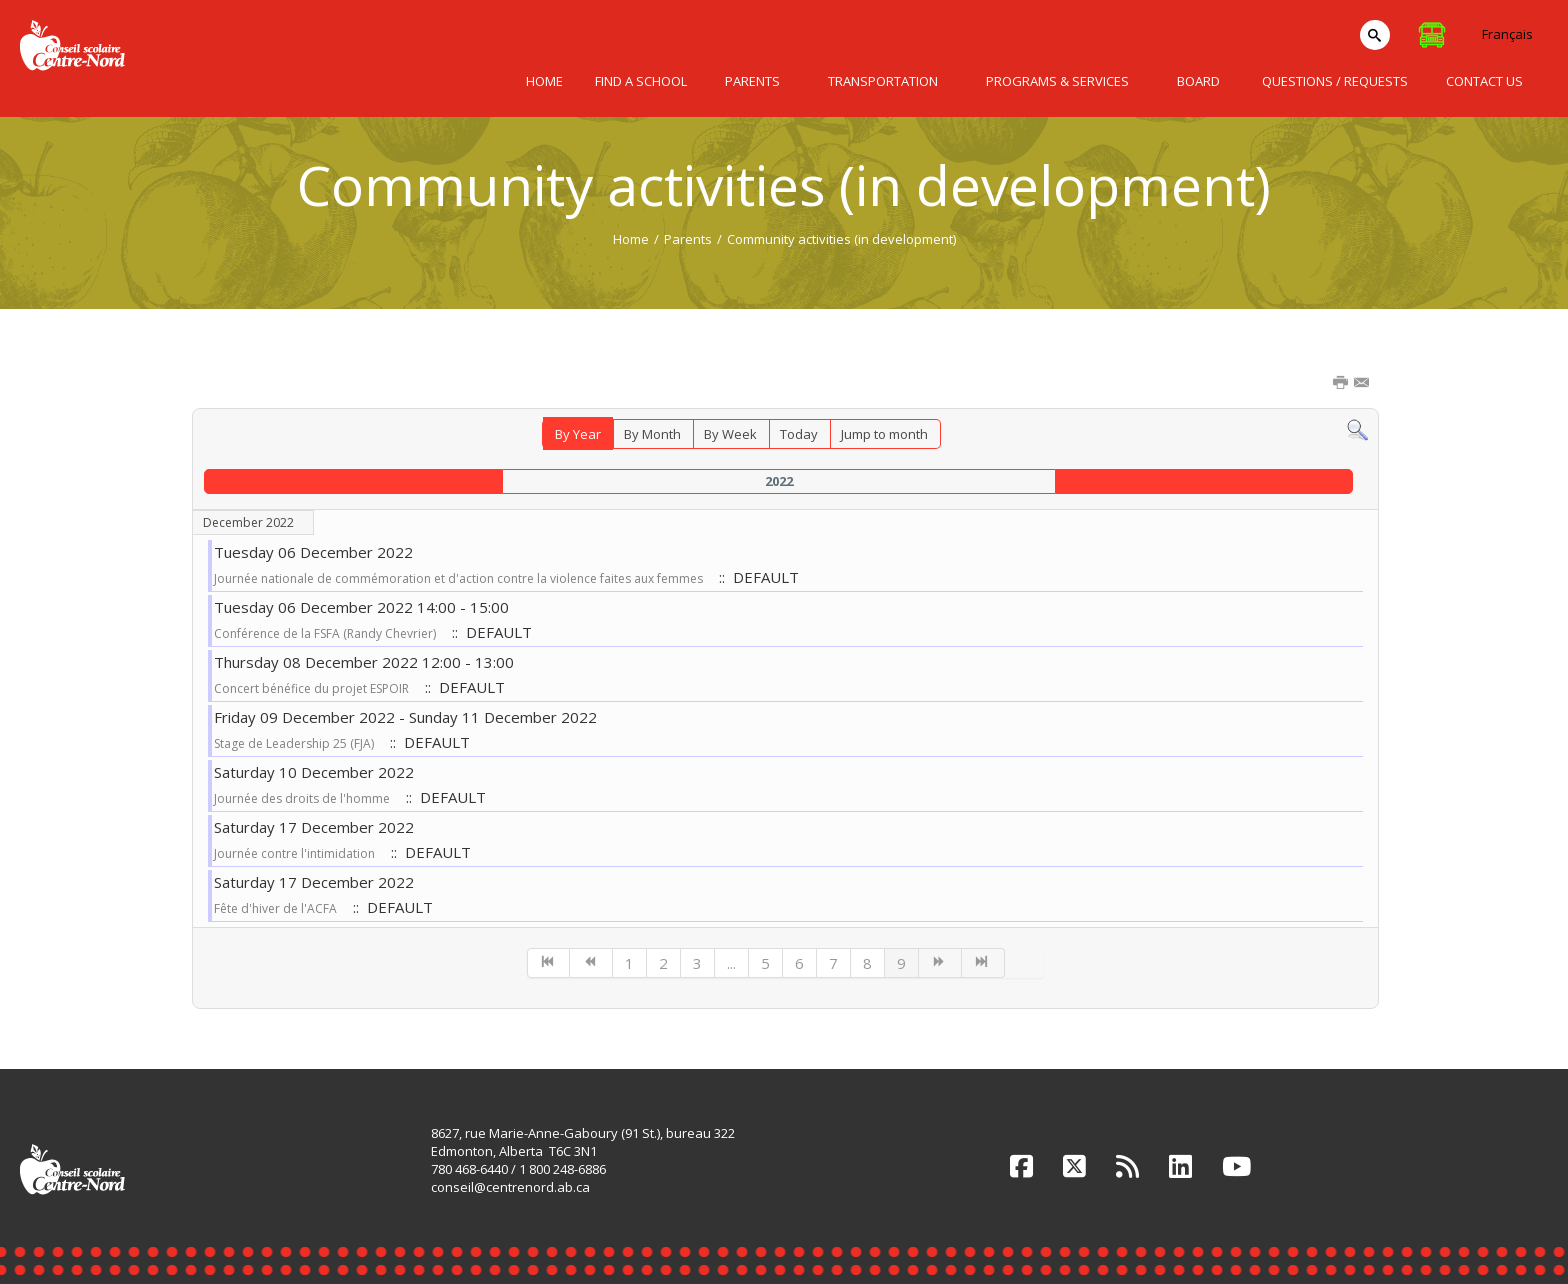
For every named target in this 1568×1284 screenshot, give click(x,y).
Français (1507, 34)
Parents (688, 239)
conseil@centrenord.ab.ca (510, 1187)
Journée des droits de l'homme (302, 798)
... (731, 963)
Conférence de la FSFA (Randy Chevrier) (325, 633)
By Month (652, 434)
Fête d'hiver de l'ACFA (275, 908)
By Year (578, 434)
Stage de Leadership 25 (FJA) (294, 743)
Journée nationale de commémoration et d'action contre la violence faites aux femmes (458, 578)
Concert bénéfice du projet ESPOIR (311, 688)
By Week (730, 434)
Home (631, 239)
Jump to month (884, 434)
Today (799, 434)
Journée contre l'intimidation (294, 853)
